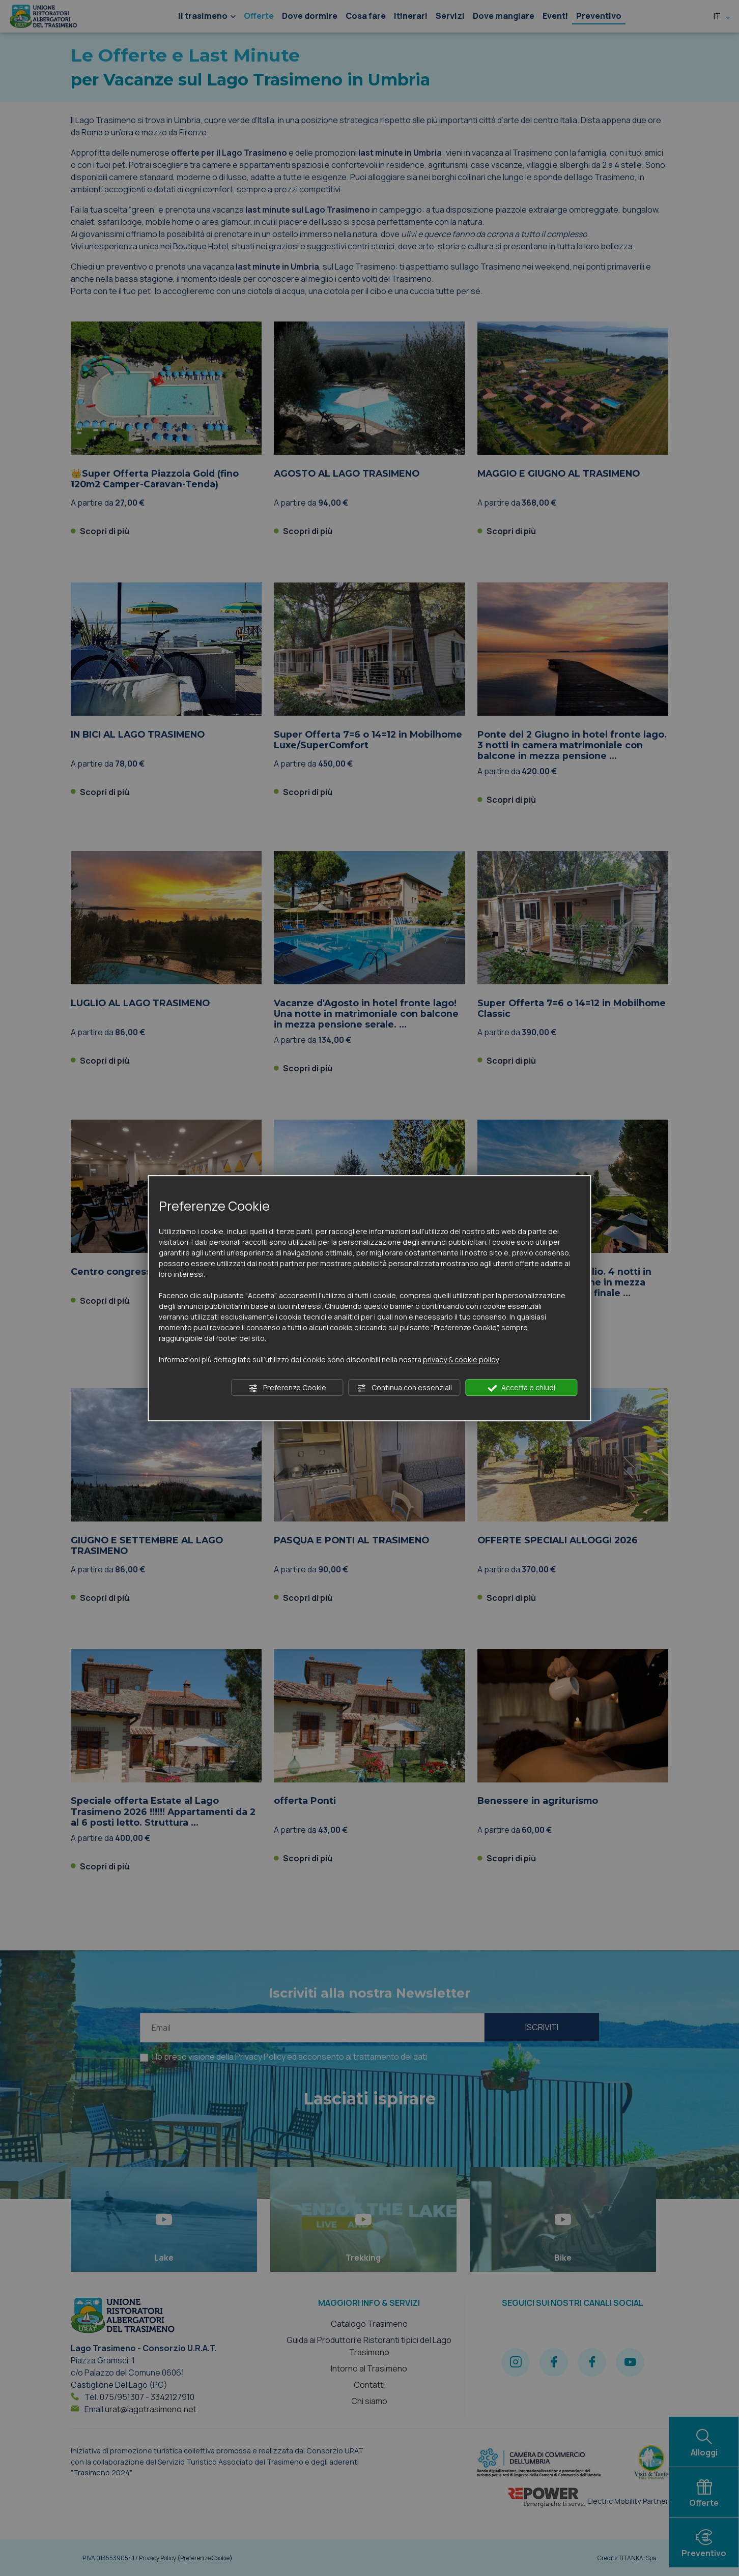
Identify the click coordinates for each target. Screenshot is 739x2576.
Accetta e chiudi (521, 1388)
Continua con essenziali (404, 1388)
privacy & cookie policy (461, 1359)
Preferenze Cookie (287, 1388)
